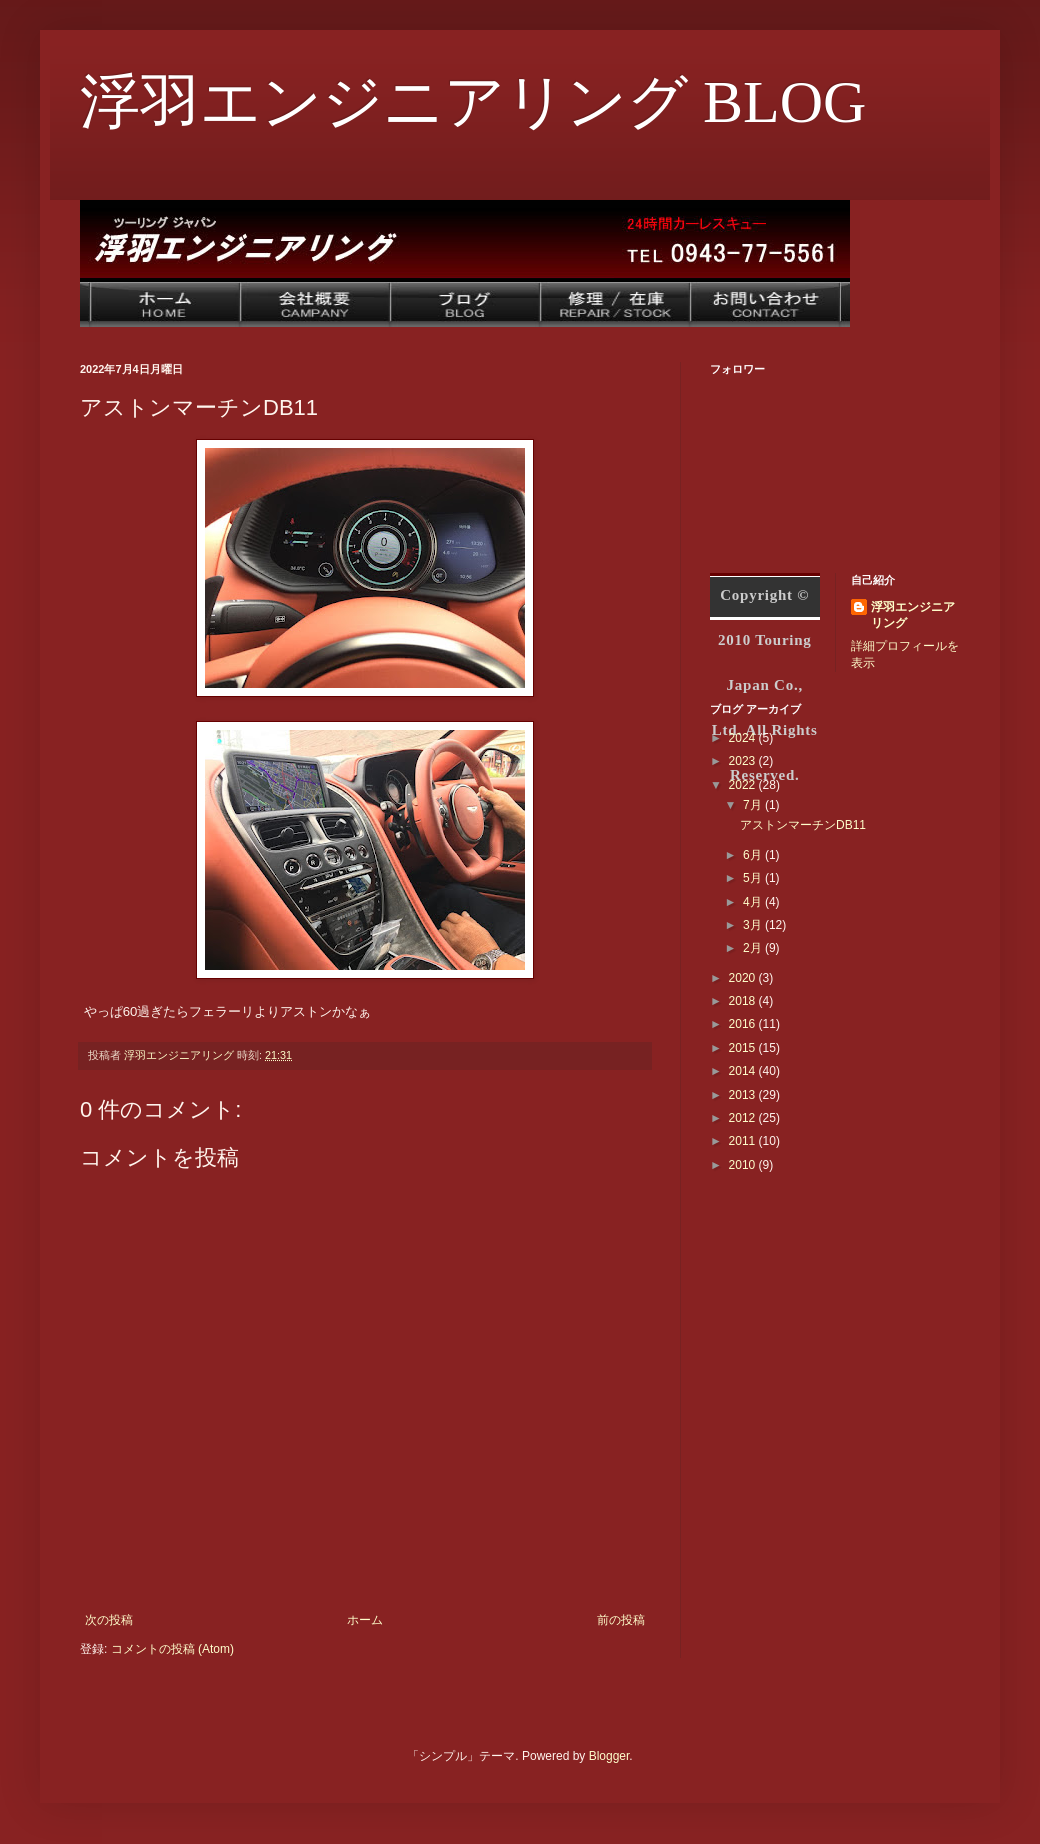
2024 (744, 738)
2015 (744, 1048)
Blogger (609, 1756)
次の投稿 (109, 1620)
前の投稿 (621, 1620)
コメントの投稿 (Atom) (172, 1649)
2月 (754, 948)
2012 (744, 1118)
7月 (754, 805)
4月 (754, 902)
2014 (744, 1071)
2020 (744, 978)
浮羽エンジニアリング (913, 615)
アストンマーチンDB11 (803, 825)
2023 (744, 761)
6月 (754, 855)
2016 (744, 1024)
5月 (754, 878)
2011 (744, 1141)
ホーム (365, 1620)
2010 (744, 1165)
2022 (744, 785)
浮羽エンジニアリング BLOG (473, 102)
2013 (744, 1095)
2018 (744, 1001)
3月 (754, 925)
